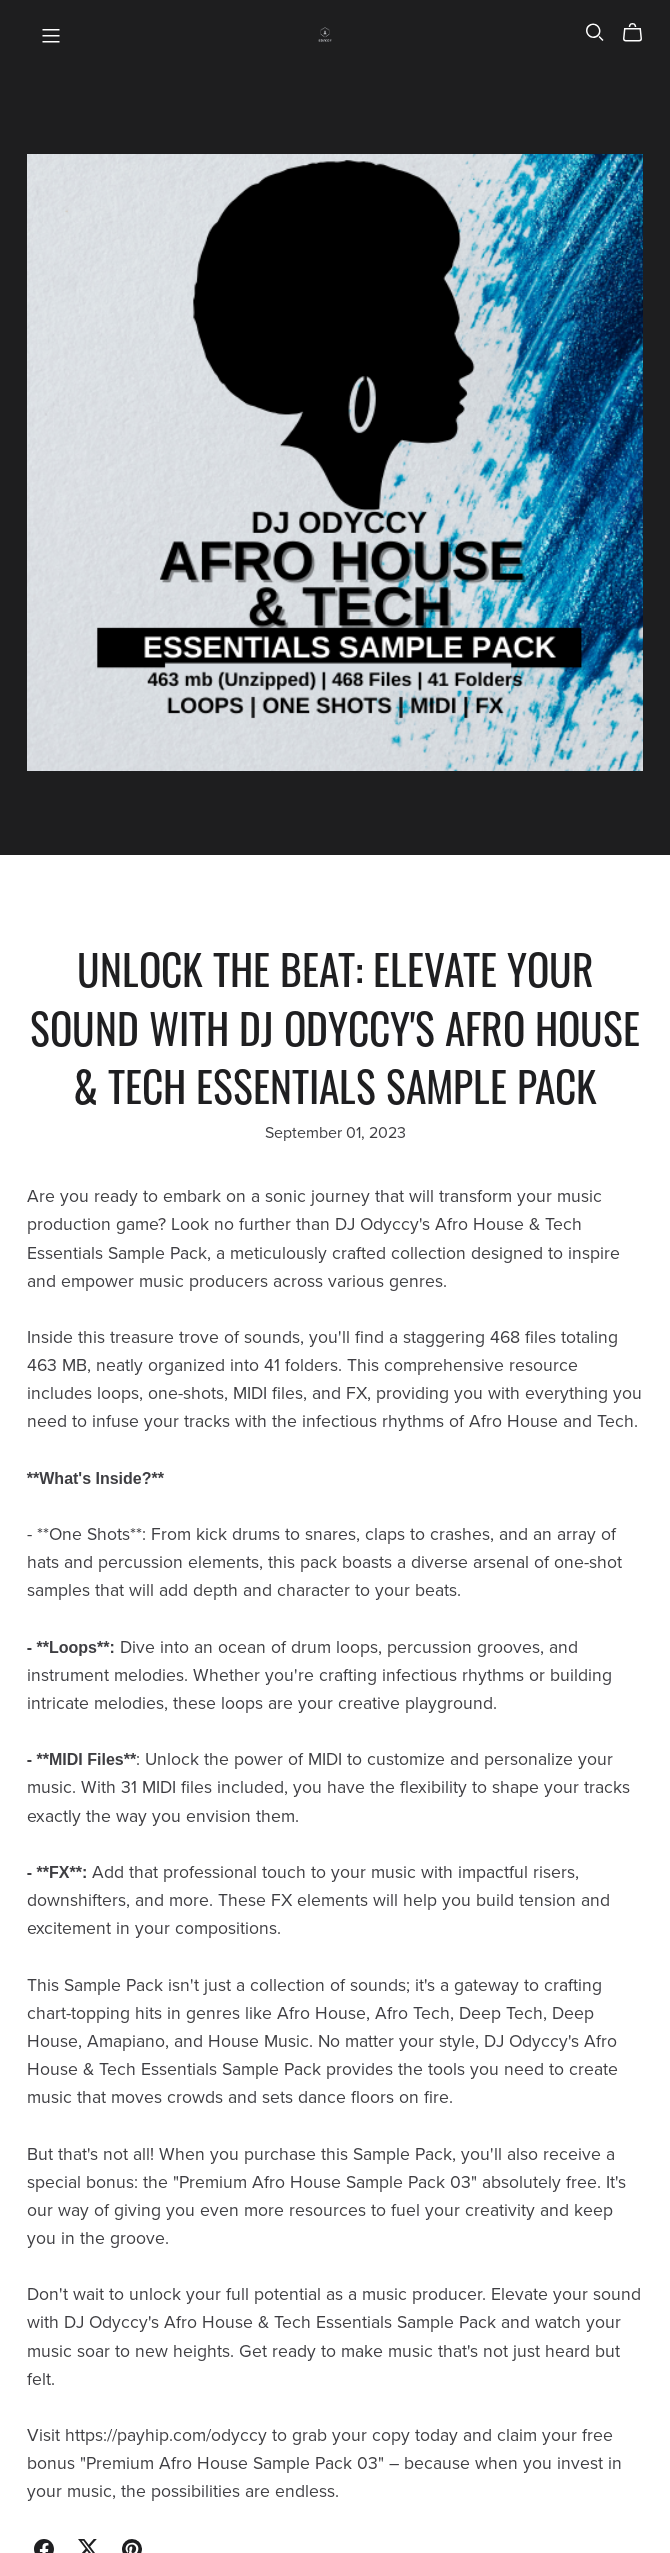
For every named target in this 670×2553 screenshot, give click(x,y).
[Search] (595, 32)
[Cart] (640, 33)
